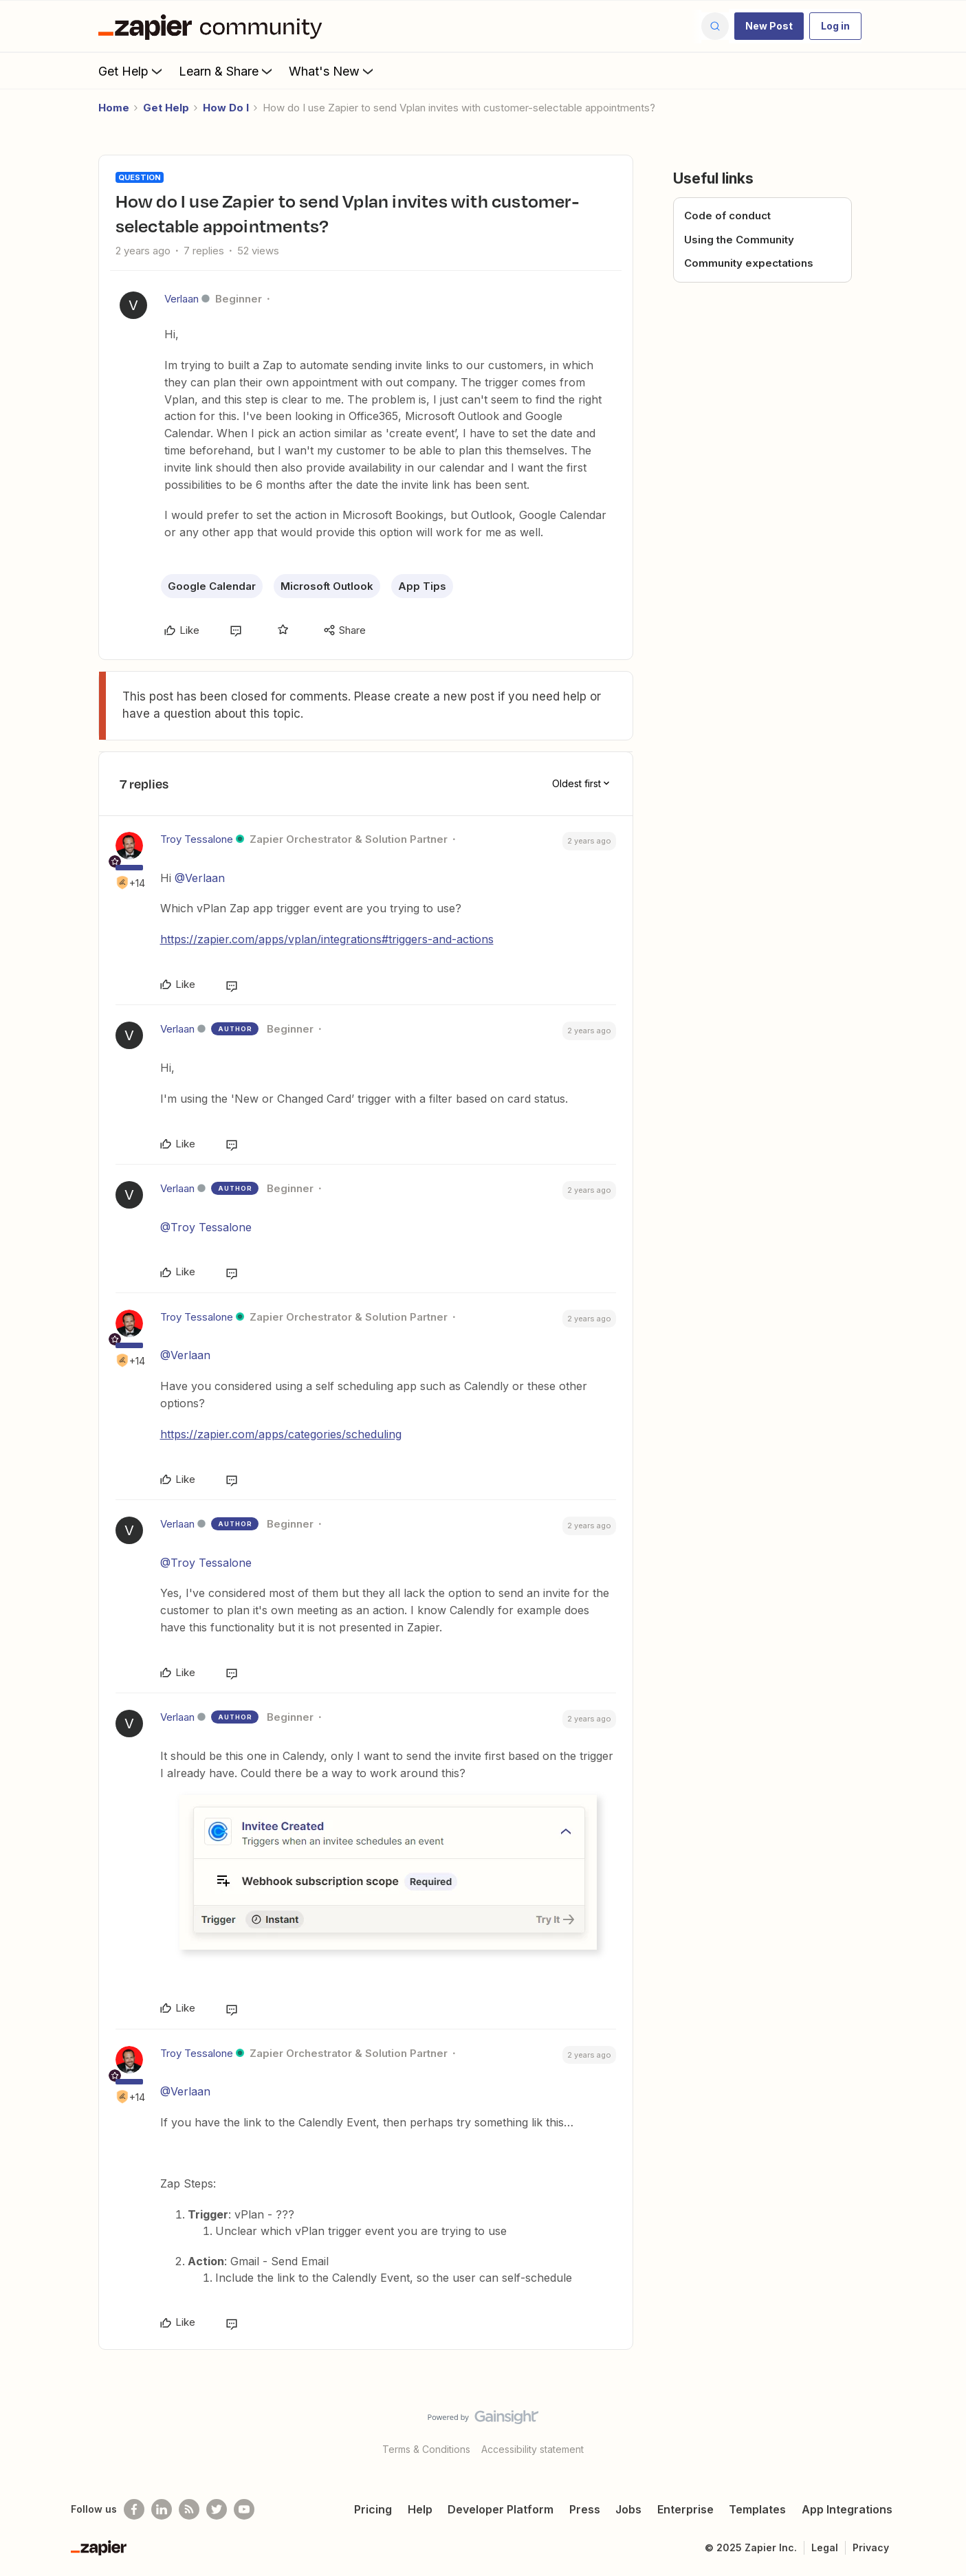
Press (584, 2509)
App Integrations (847, 2509)
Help (420, 2509)
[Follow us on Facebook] (134, 2509)
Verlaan (181, 298)
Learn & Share (227, 71)
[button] (769, 26)
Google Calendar (212, 586)
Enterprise (685, 2509)
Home (113, 107)
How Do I (226, 107)
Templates (757, 2509)
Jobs (628, 2509)
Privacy (871, 2547)
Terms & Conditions (426, 2449)
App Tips (422, 586)
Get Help (131, 71)
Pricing (373, 2509)
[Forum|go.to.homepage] (213, 26)
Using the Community (739, 239)
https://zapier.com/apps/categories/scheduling (281, 1434)
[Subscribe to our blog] (189, 2509)
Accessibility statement (532, 2449)
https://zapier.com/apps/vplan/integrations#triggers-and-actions (327, 939)
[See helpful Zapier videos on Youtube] (244, 2509)
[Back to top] (938, 2429)
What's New (332, 71)
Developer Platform (500, 2509)
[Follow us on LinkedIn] (161, 2509)
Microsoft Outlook (327, 586)
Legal (824, 2547)
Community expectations (748, 262)
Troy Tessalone (196, 839)
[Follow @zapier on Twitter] (216, 2509)
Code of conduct (727, 215)
